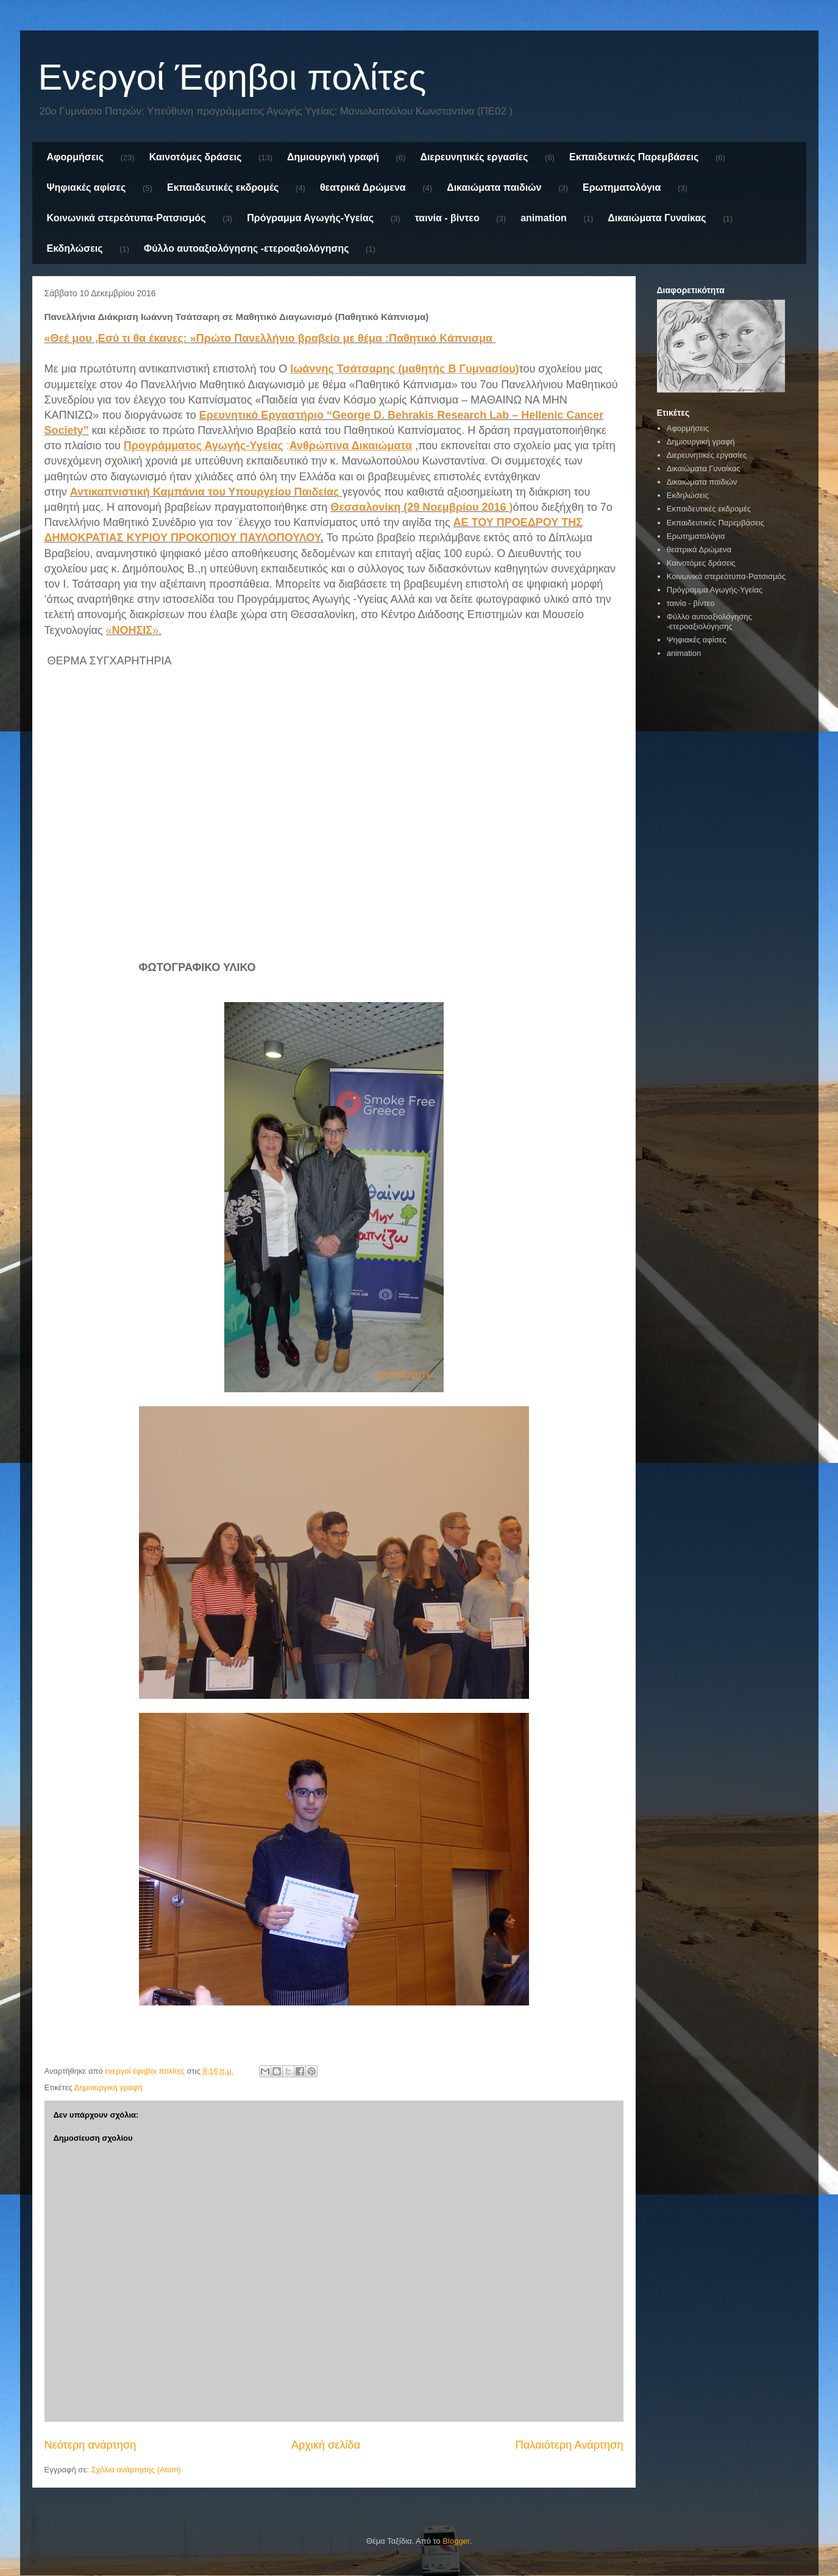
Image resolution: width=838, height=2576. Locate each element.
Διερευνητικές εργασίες (474, 157)
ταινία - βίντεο (447, 218)
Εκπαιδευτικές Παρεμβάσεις (633, 157)
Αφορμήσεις (75, 157)
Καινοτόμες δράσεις (195, 157)
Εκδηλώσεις (75, 248)
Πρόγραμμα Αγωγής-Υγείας (310, 218)
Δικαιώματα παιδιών (494, 187)
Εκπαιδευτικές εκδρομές (223, 187)
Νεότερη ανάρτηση (90, 2445)
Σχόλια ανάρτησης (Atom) (135, 2469)
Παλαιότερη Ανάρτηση (569, 2445)
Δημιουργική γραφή (333, 157)
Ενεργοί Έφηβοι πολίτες (232, 77)
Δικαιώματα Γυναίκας (657, 218)
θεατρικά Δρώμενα (363, 187)
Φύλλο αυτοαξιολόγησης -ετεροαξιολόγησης (246, 248)
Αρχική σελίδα (325, 2445)
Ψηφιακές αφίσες (86, 187)
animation (543, 218)
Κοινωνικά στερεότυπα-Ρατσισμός (126, 218)
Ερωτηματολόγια (622, 187)
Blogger (455, 2541)
